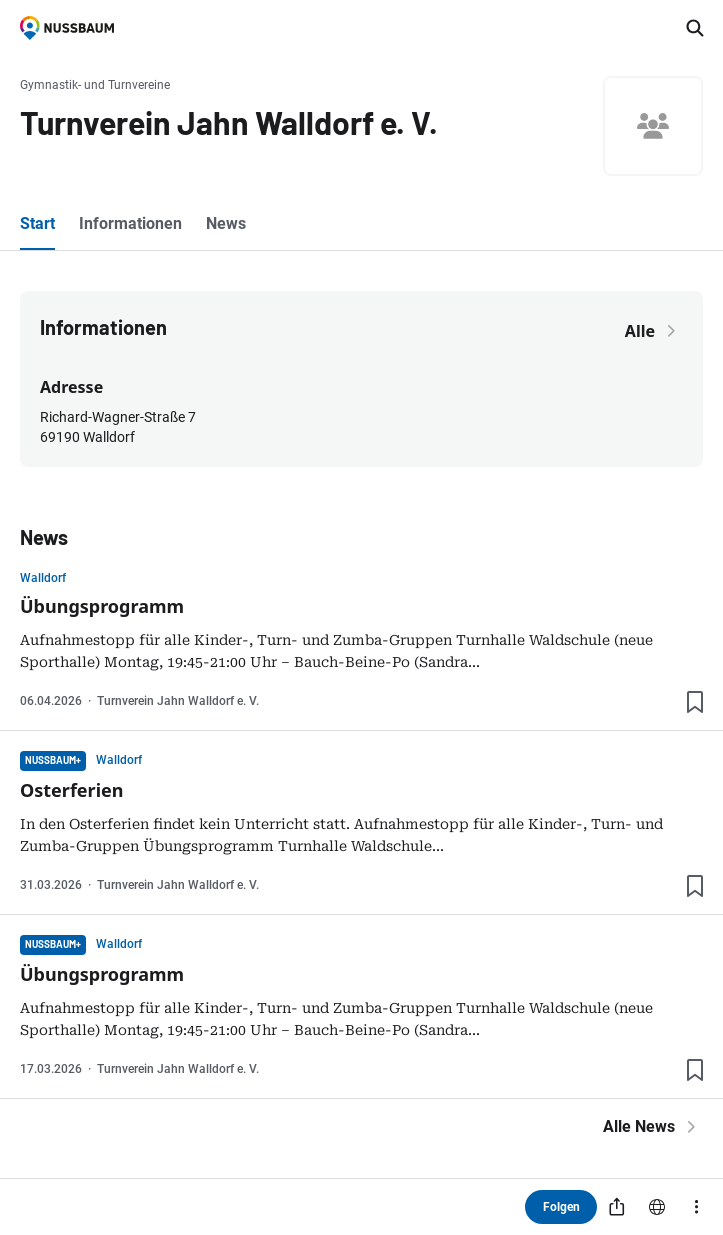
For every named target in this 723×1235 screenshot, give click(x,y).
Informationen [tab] (130, 223)
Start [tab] (37, 223)
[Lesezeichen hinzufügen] (695, 702)
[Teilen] (617, 1207)
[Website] (657, 1207)
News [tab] (226, 223)
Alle (654, 331)
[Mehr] (697, 1207)
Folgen (561, 1207)
